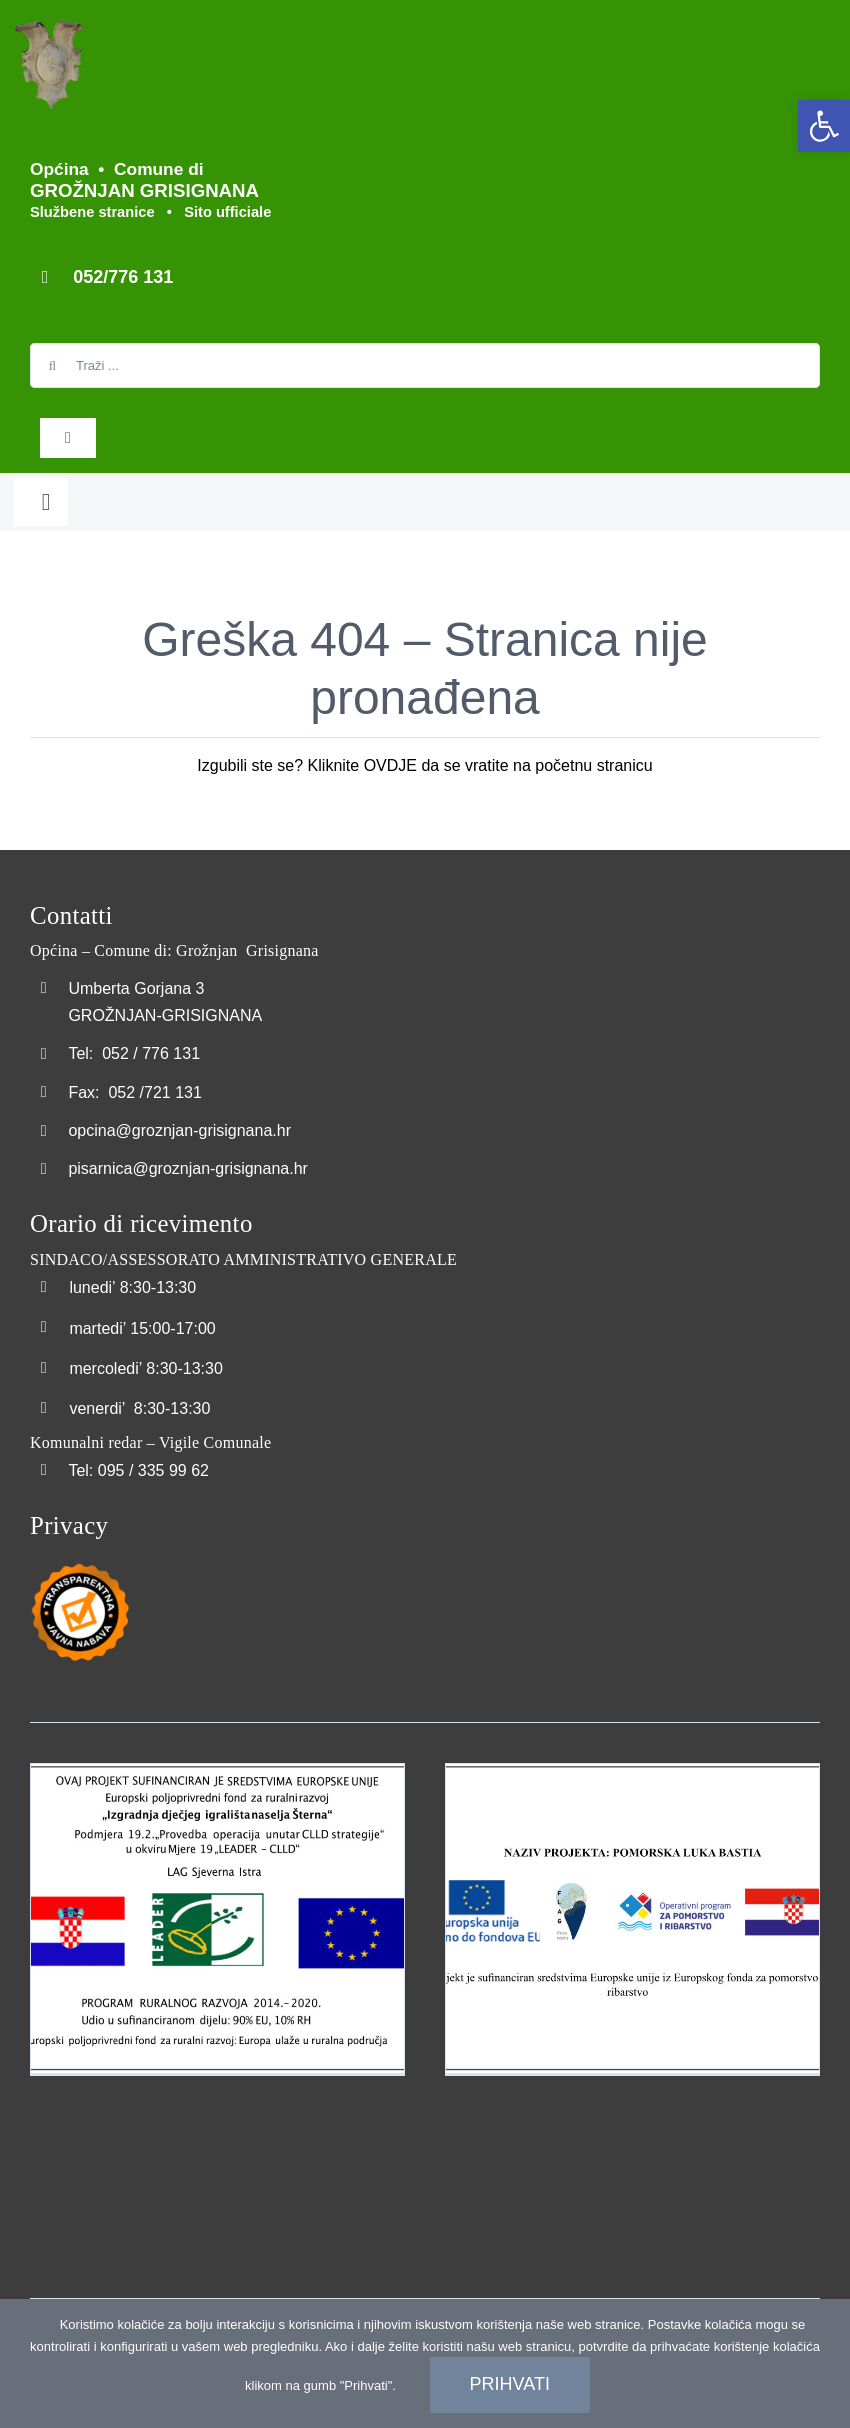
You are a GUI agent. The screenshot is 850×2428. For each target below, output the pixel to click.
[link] (824, 126)
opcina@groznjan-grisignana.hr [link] (179, 1130)
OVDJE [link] (390, 765)
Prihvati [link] (510, 2384)
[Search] (52, 365)
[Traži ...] (425, 365)
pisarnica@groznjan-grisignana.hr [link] (187, 1168)
